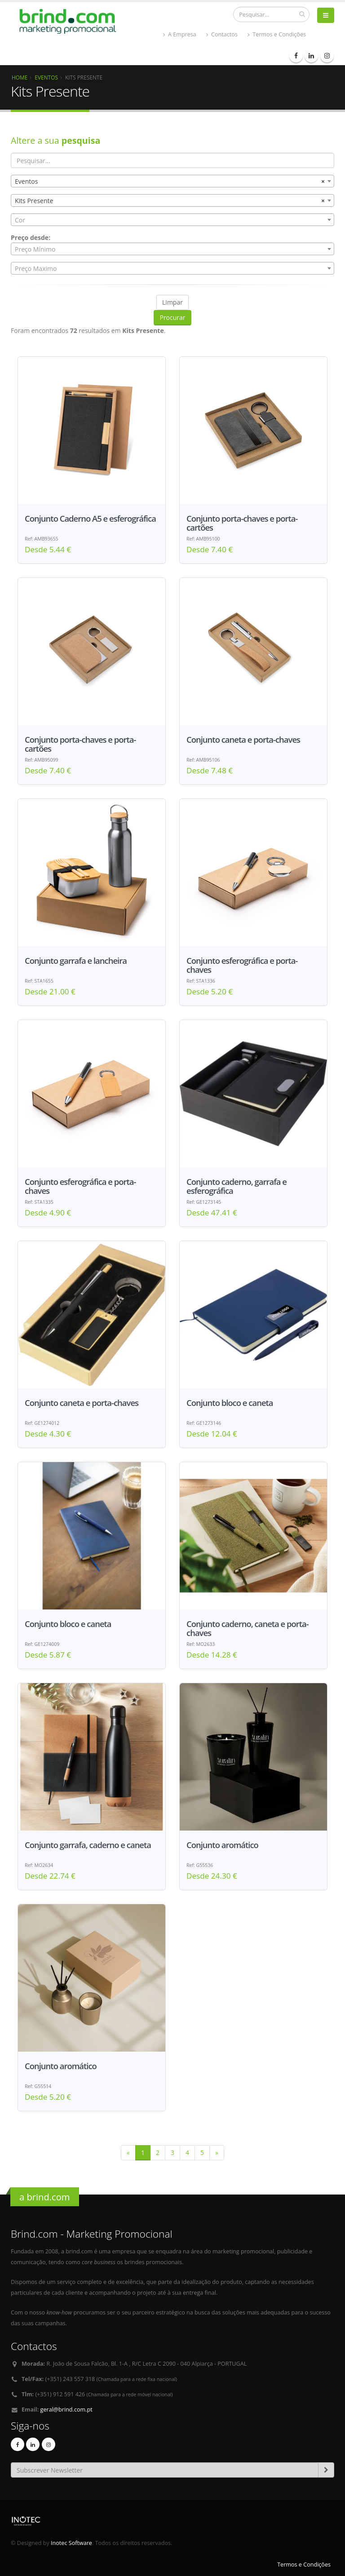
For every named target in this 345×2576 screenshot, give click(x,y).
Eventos (46, 77)
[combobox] (172, 181)
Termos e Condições (277, 34)
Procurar (172, 317)
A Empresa (179, 34)
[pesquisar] (302, 14)
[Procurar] (271, 14)
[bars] (325, 15)
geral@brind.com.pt (66, 2409)
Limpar (172, 302)
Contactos (222, 34)
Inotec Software (71, 2543)
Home (19, 77)
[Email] (164, 2470)
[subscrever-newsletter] (326, 2470)
